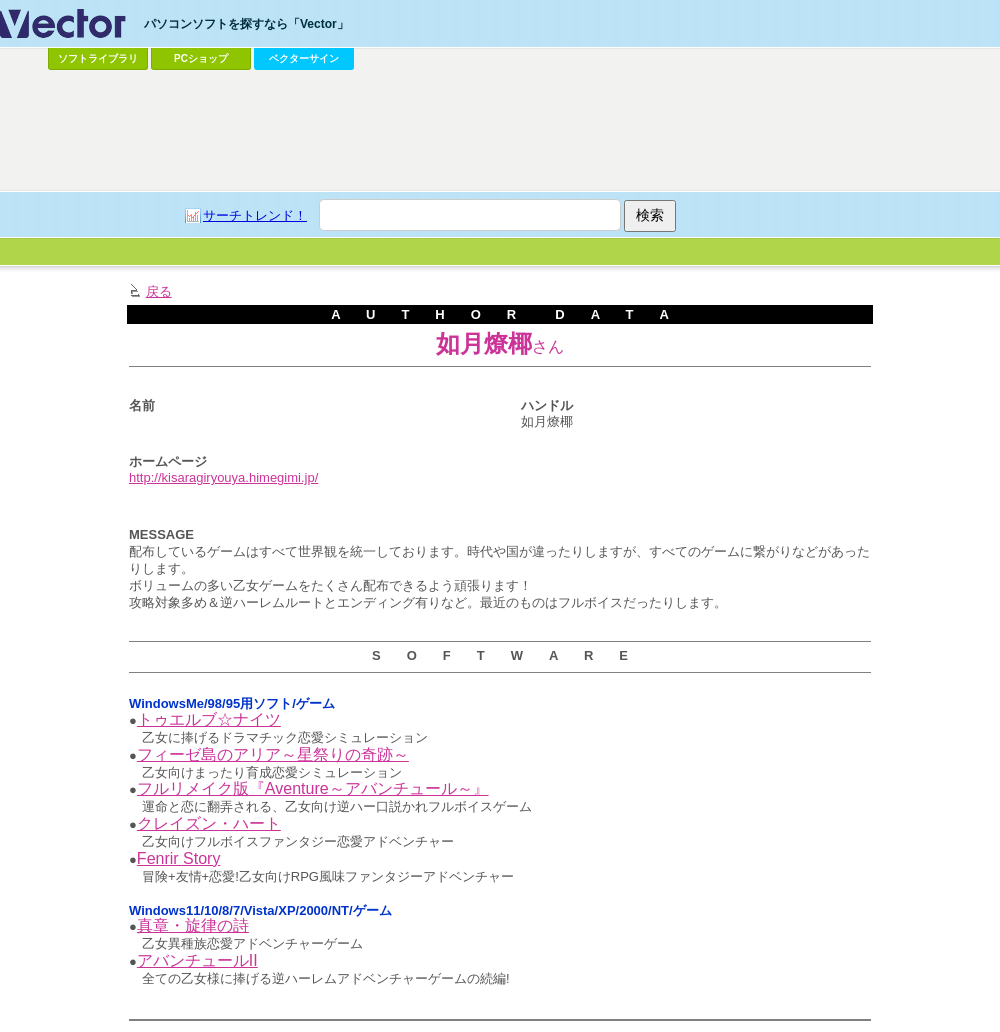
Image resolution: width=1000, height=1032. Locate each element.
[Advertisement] (243, 329)
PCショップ (201, 58)
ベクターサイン (304, 58)
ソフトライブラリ (98, 58)
